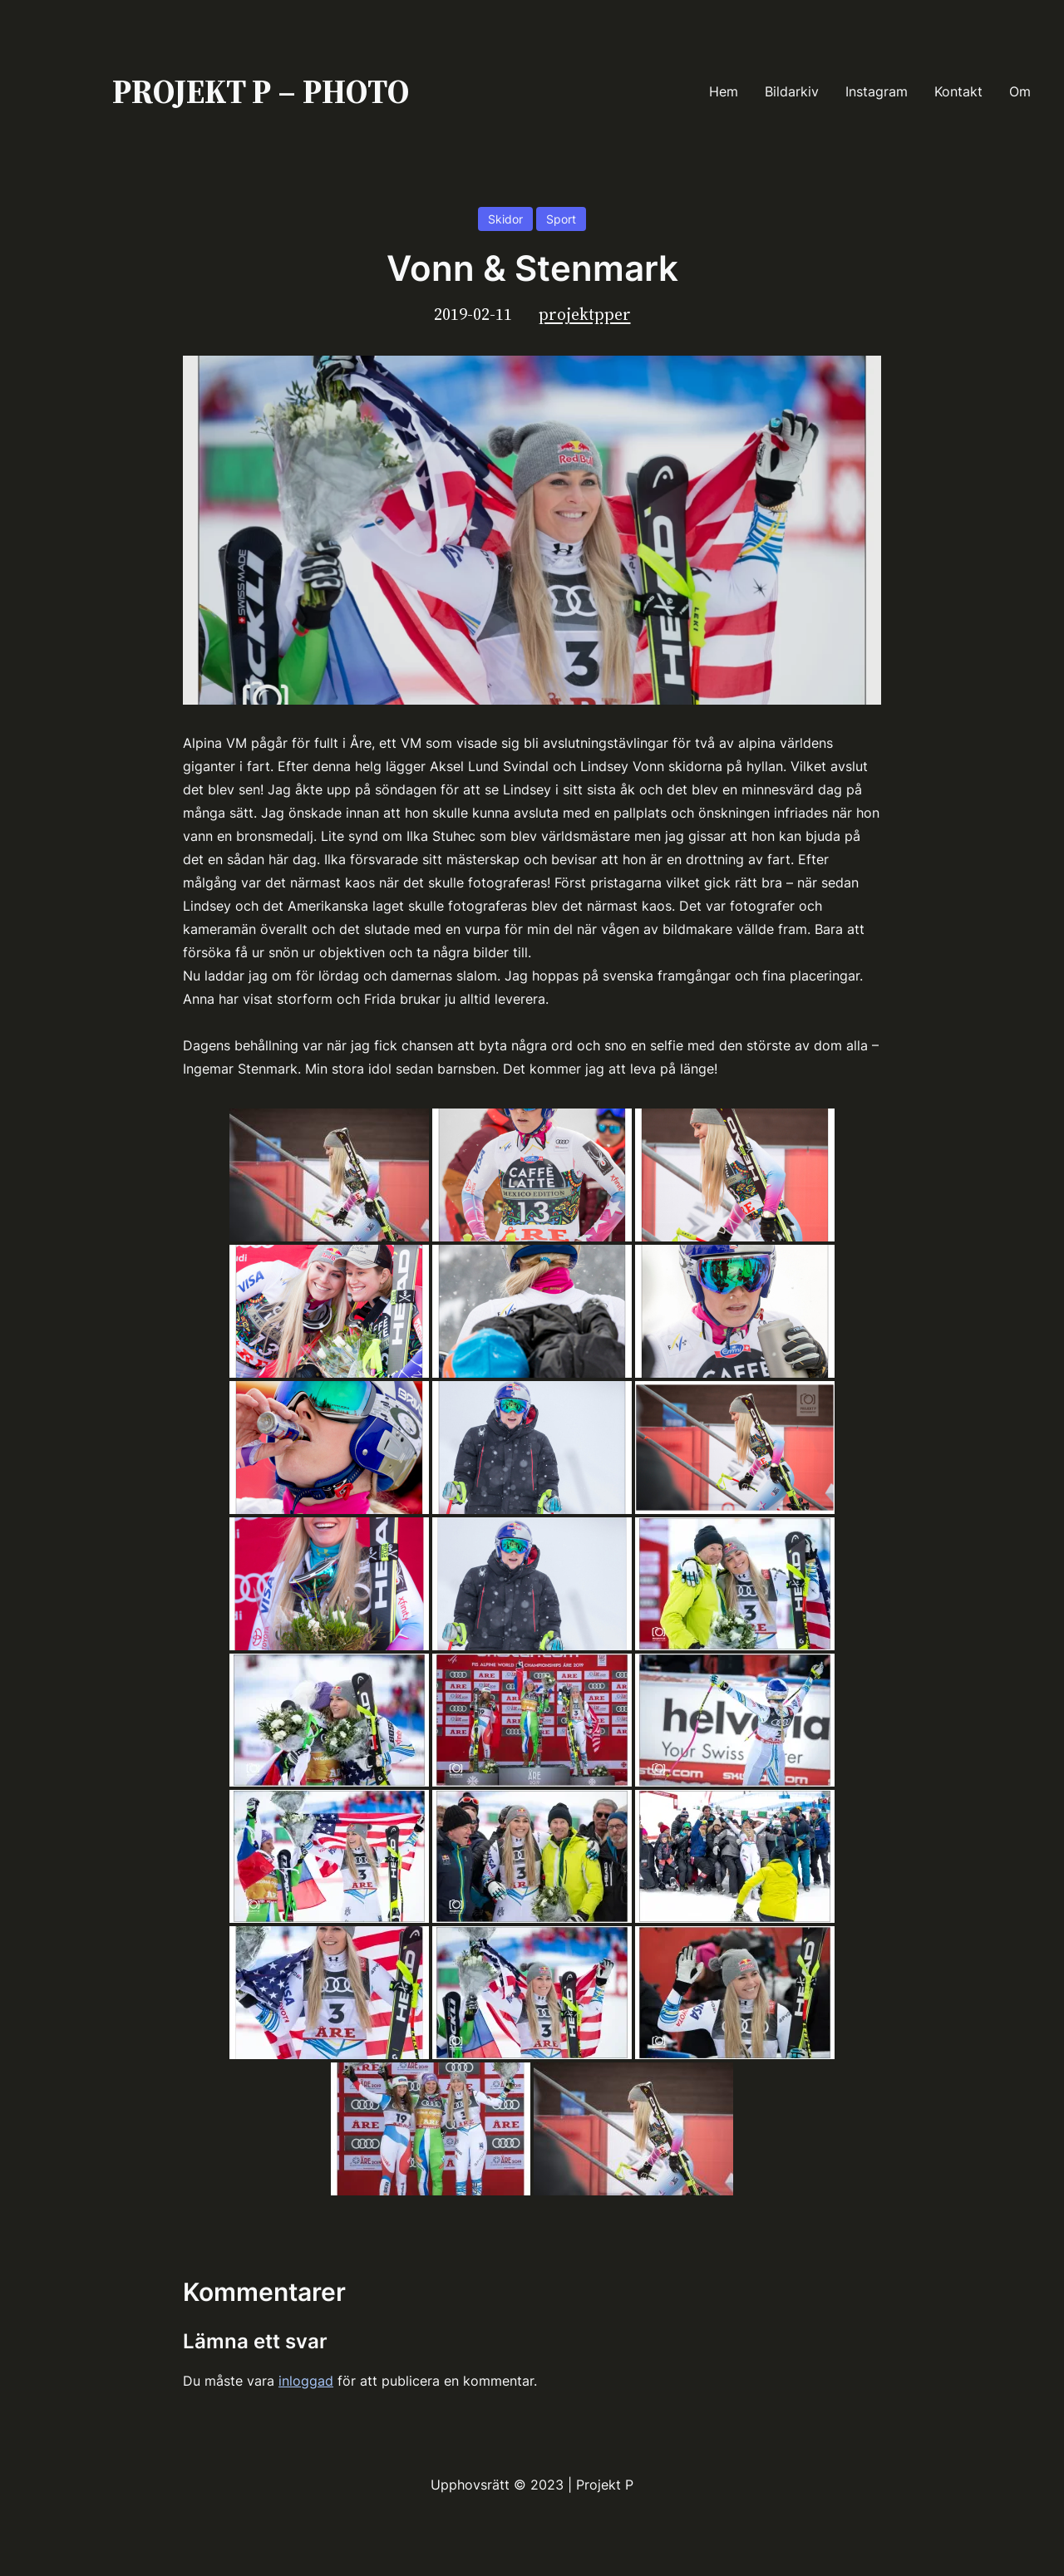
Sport (561, 219)
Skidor (505, 219)
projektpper (585, 314)
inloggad (305, 2380)
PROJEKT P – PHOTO (260, 91)
